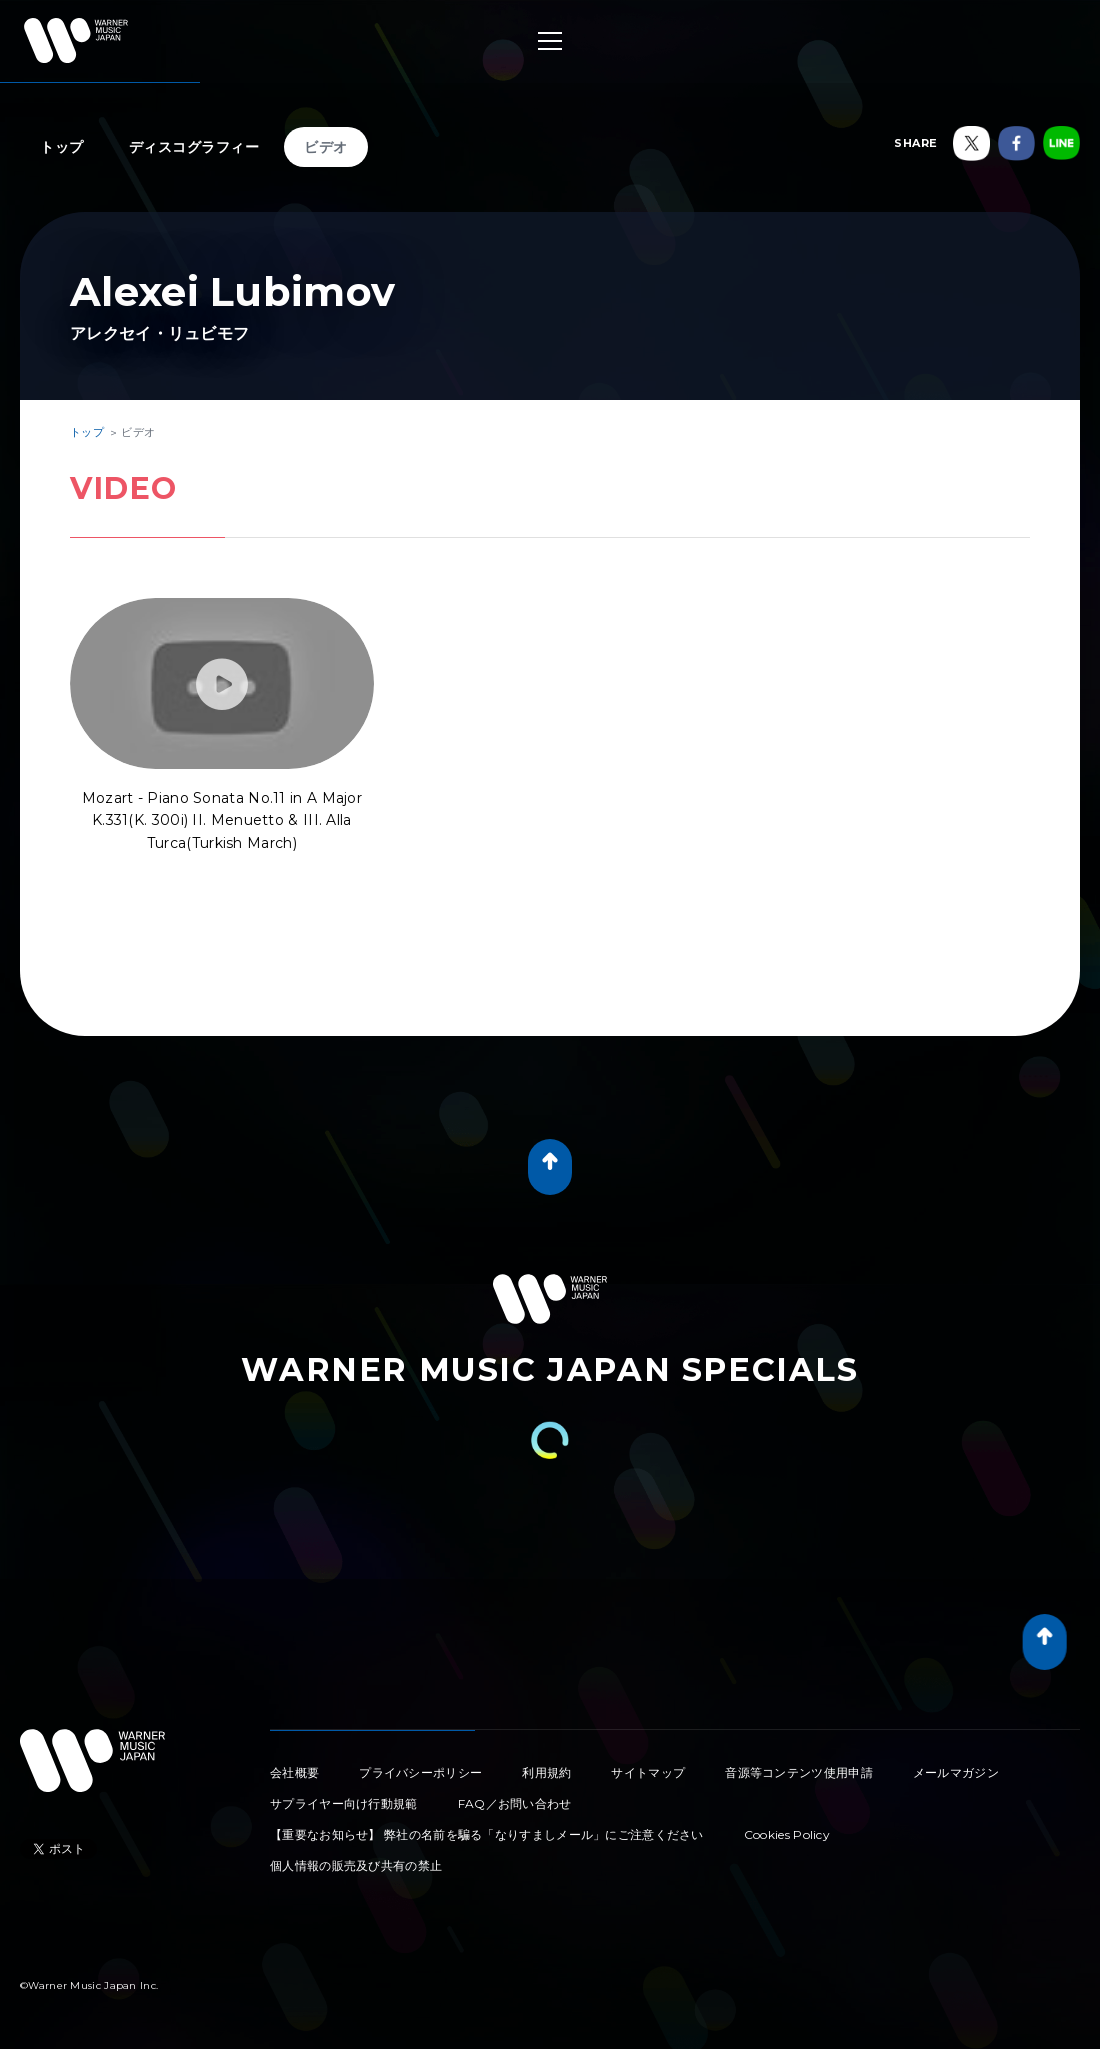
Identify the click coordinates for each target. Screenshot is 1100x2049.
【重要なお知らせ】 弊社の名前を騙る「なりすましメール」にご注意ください (487, 1834)
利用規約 (546, 1772)
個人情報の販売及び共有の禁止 (356, 1865)
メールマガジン (956, 1772)
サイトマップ (648, 1772)
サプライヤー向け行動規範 (344, 1803)
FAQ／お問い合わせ (515, 1803)
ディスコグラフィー (194, 147)
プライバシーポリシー (420, 1772)
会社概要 (294, 1772)
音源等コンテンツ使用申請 (799, 1772)
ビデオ (326, 147)
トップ (62, 147)
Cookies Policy (787, 1834)
